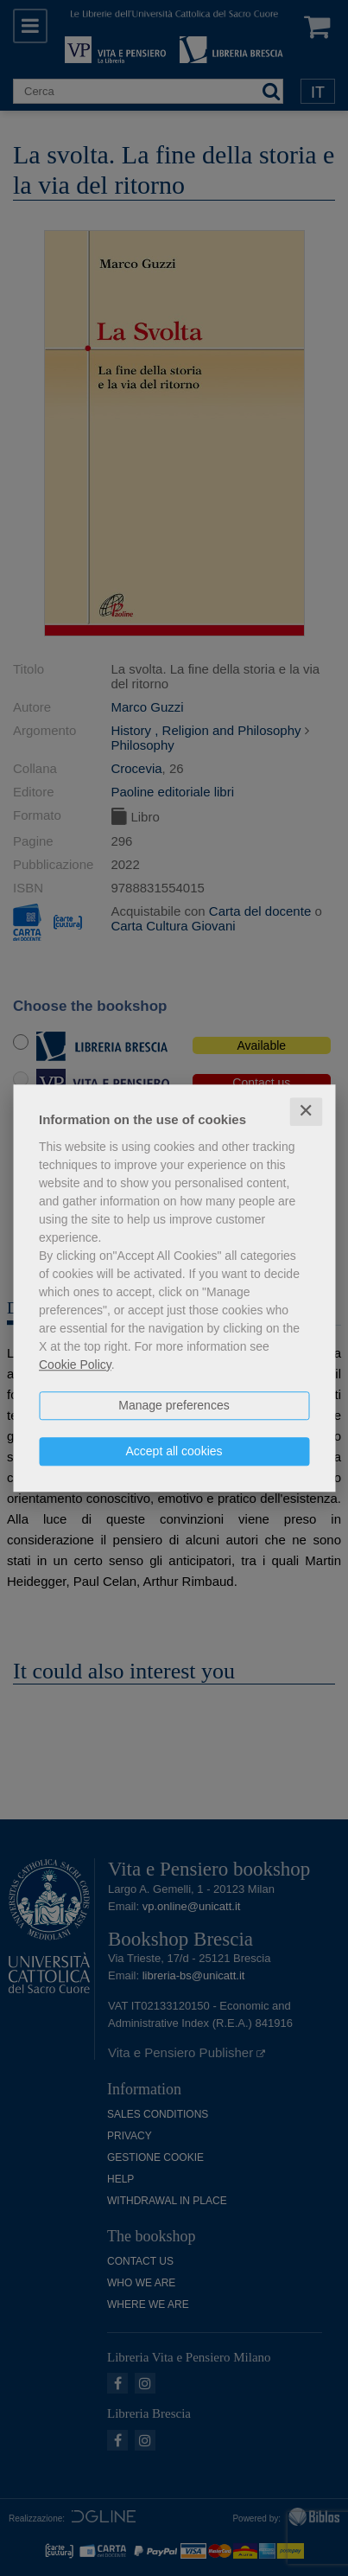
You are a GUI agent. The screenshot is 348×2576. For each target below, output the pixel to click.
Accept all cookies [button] (173, 1451)
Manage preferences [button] (173, 1405)
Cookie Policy (75, 1364)
